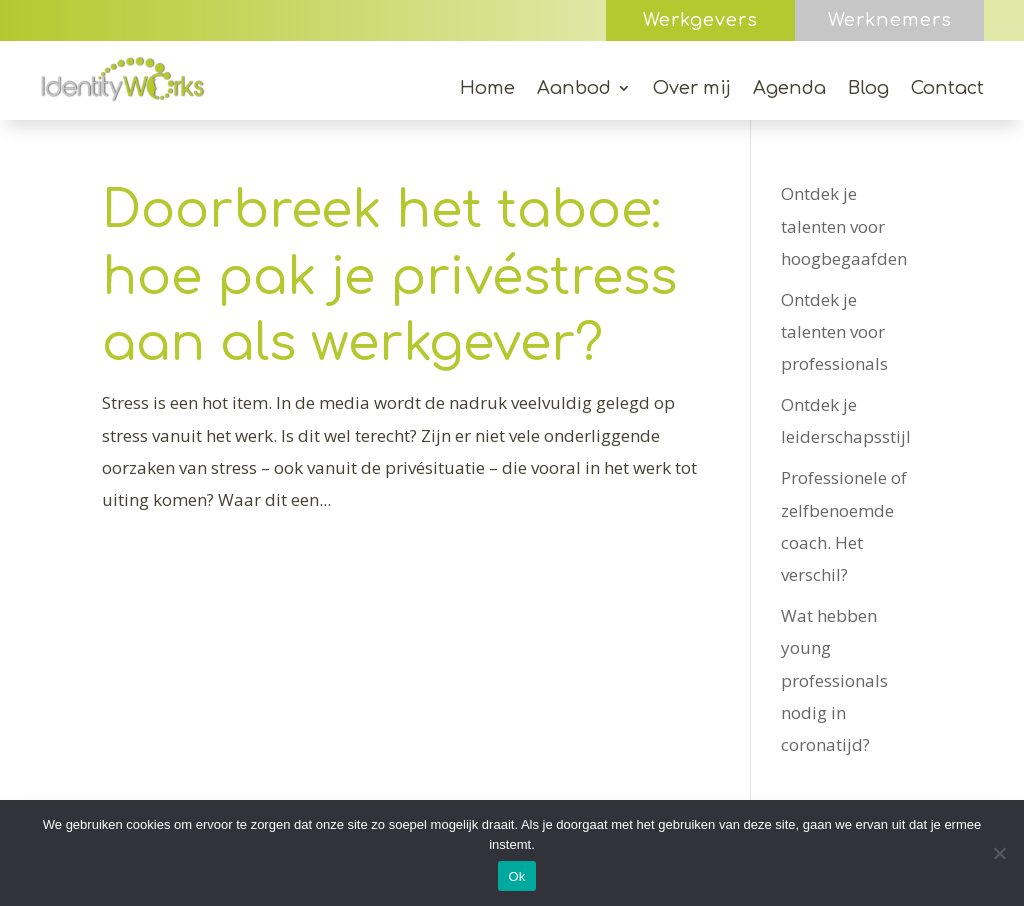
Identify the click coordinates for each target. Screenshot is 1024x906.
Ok (516, 876)
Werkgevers (700, 20)
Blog (868, 89)
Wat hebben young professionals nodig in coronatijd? (834, 680)
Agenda (789, 89)
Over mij (692, 89)
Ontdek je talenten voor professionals (834, 332)
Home (487, 89)
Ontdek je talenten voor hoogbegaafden (844, 226)
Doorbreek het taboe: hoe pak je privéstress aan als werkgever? (389, 277)
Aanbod (574, 89)
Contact (947, 89)
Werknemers (890, 20)
